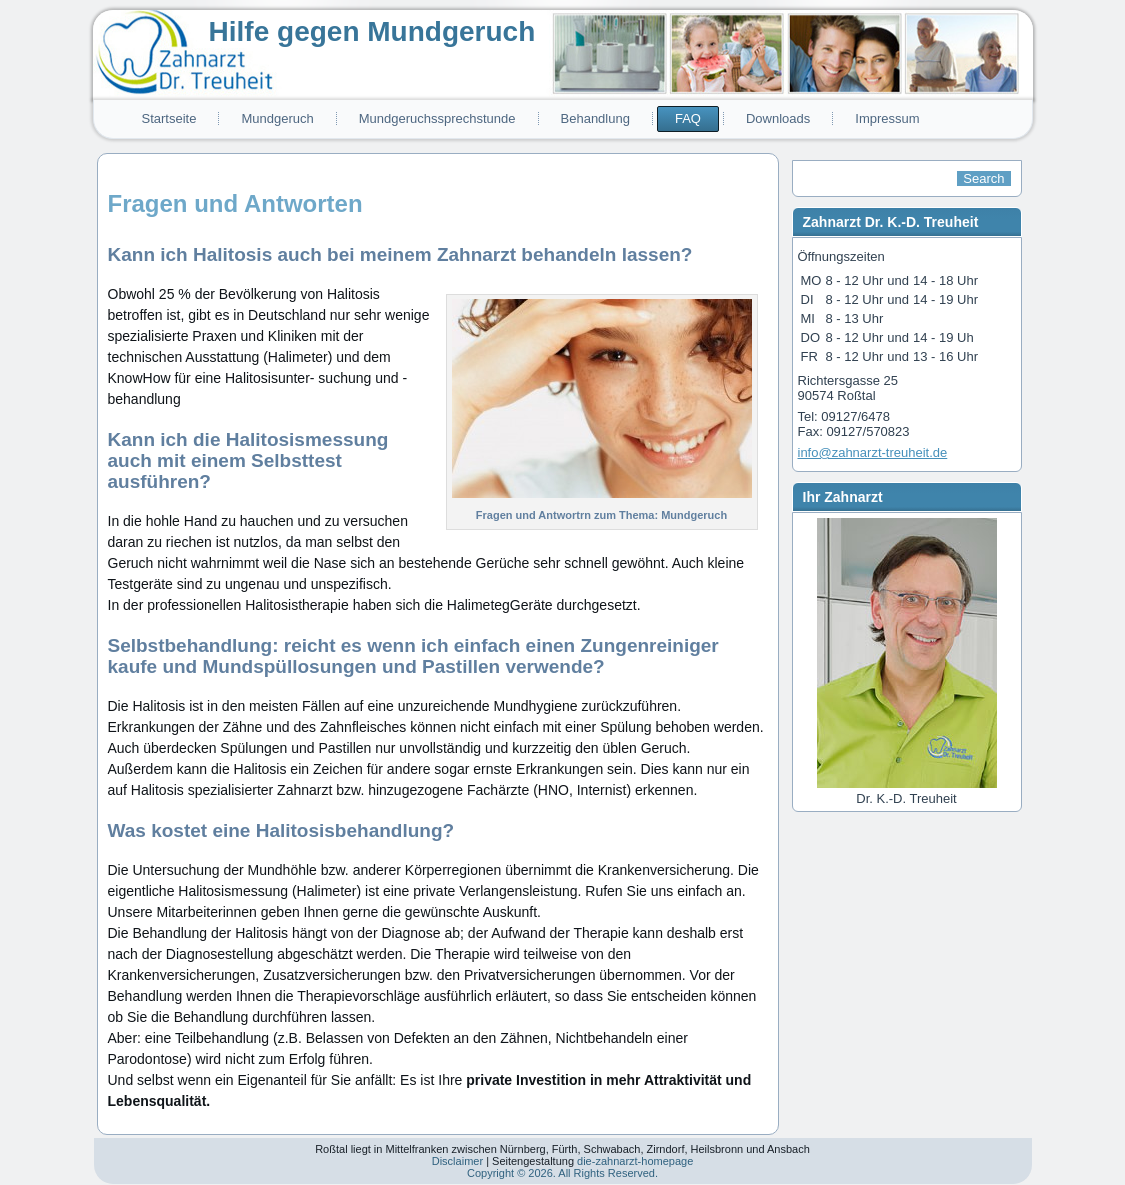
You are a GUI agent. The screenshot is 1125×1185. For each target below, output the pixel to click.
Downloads (778, 118)
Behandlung (595, 118)
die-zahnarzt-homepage (635, 1161)
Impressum (887, 118)
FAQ (688, 118)
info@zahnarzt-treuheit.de (873, 452)
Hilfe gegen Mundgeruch (372, 31)
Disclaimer (457, 1161)
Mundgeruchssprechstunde (437, 118)
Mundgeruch (277, 118)
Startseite (169, 118)
